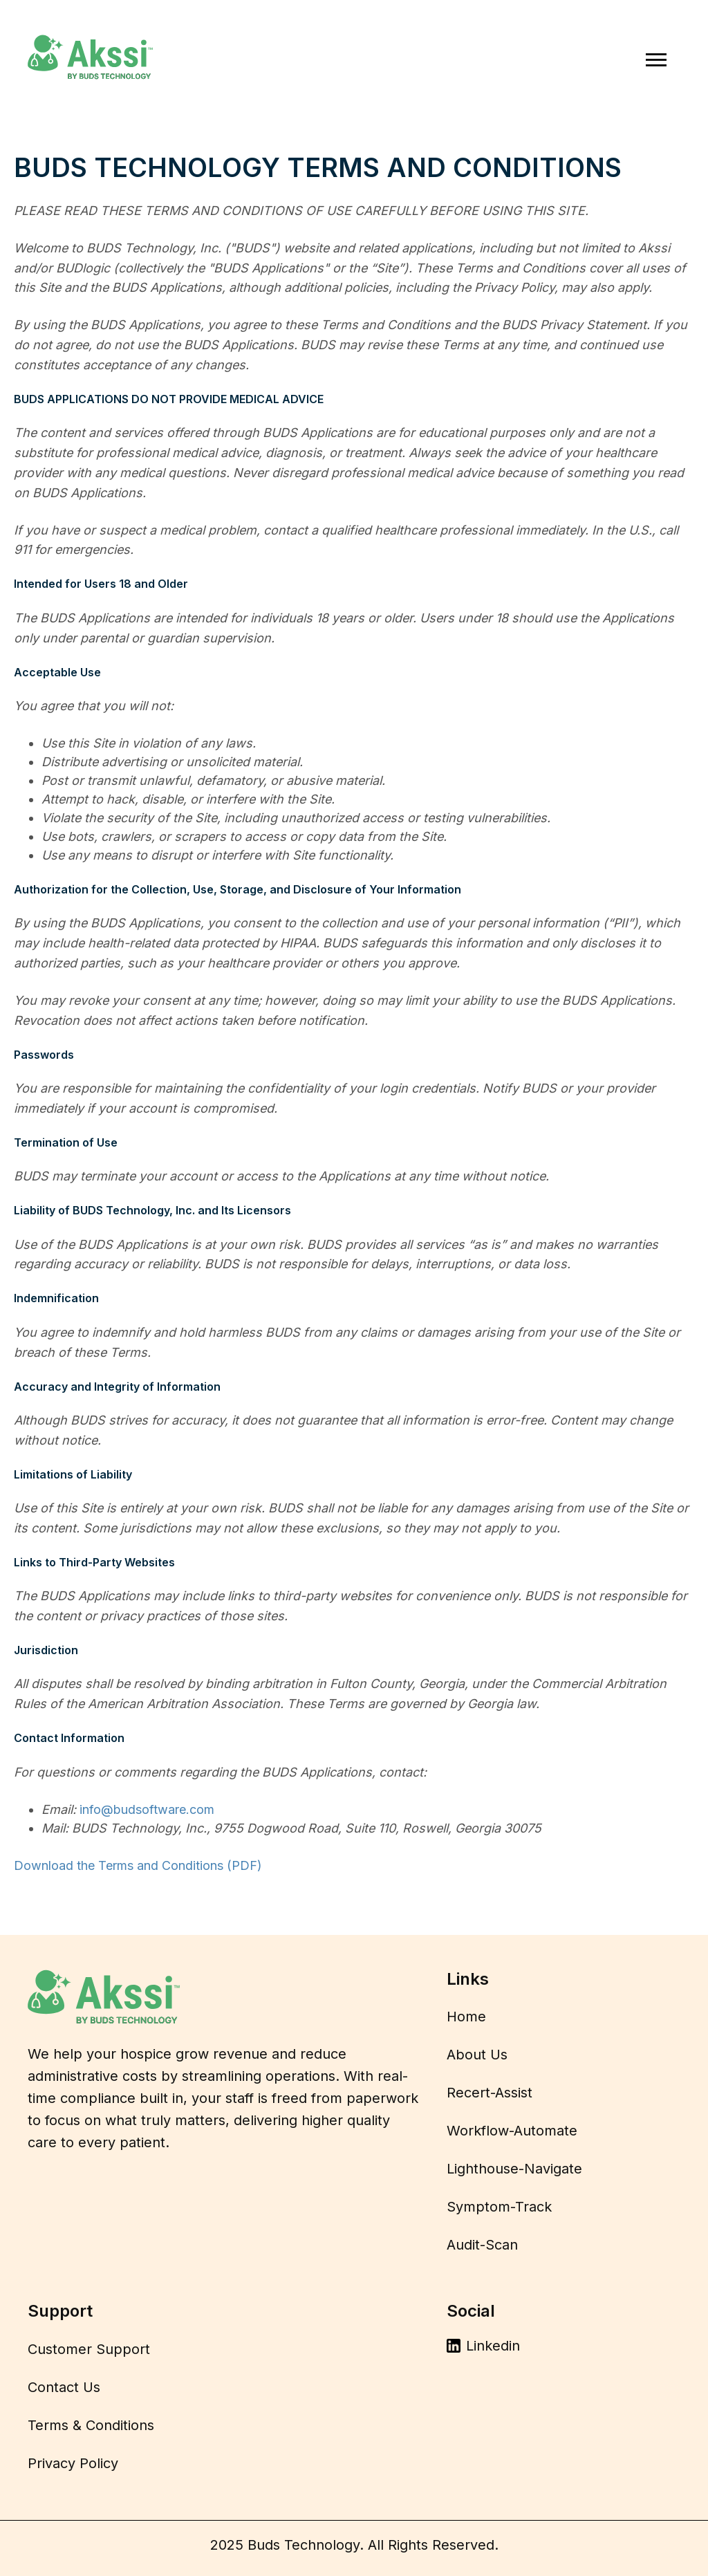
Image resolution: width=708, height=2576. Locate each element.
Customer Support (89, 2349)
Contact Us (64, 2387)
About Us (477, 2054)
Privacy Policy (73, 2463)
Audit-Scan (482, 2244)
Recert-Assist (489, 2092)
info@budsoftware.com (147, 1809)
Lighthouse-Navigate (514, 2168)
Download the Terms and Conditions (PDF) (138, 1865)
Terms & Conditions (91, 2425)
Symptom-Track (499, 2206)
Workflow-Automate (512, 2130)
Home (466, 2016)
